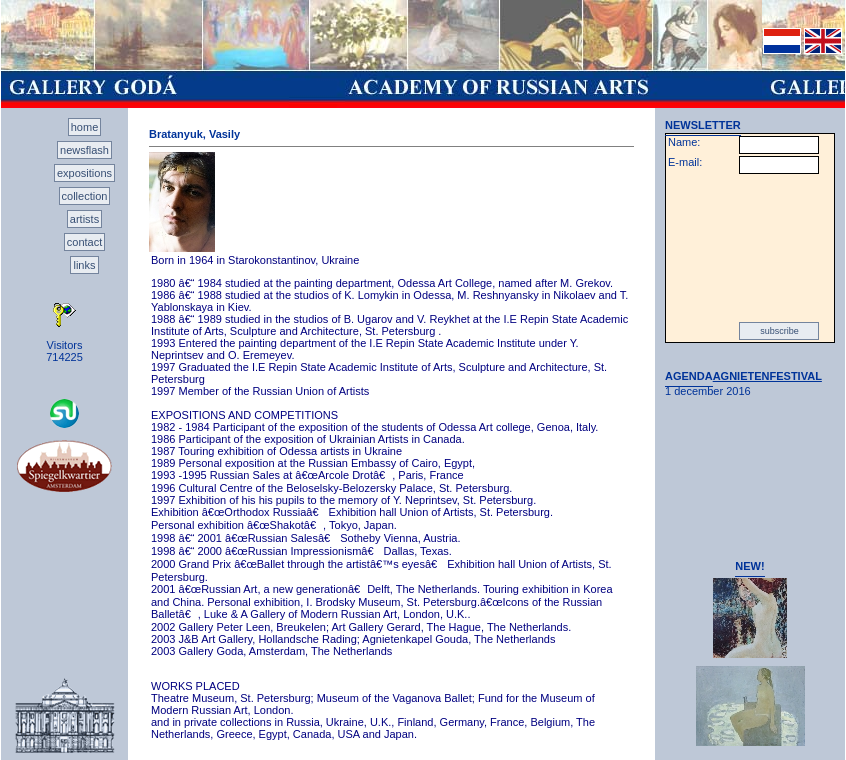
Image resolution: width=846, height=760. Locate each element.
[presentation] (750, 248)
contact (84, 242)
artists (84, 219)
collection (85, 196)
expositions (84, 173)
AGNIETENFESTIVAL (767, 376)
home (85, 127)
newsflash (84, 150)
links (84, 265)
